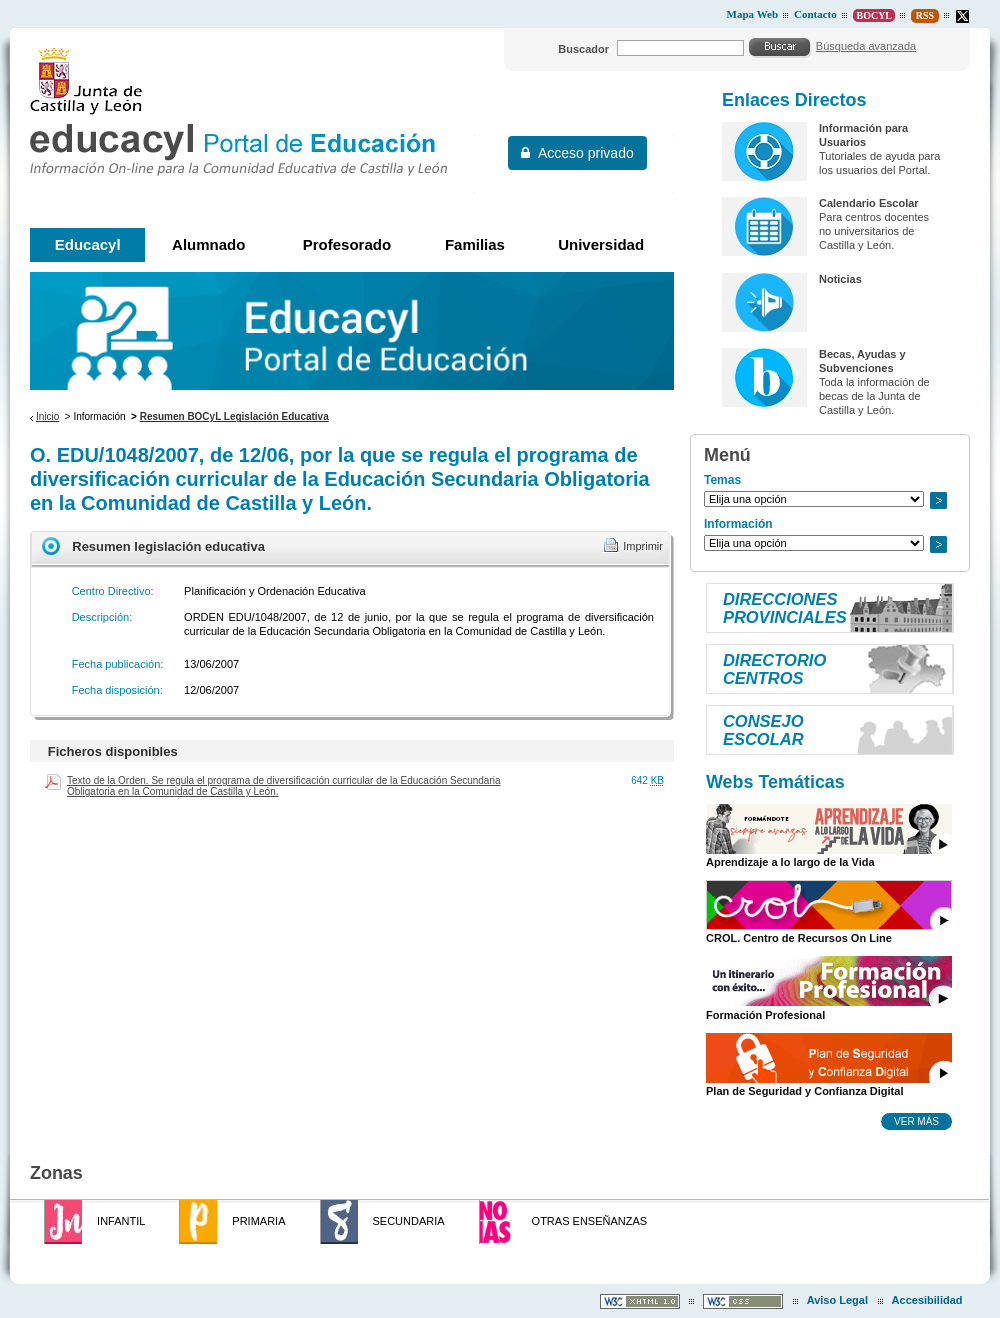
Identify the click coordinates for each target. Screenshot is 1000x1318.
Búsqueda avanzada (866, 46)
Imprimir (643, 546)
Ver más (916, 1121)
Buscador (583, 49)
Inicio (47, 416)
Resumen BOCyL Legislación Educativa (234, 416)
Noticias (840, 279)
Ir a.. (938, 500)
